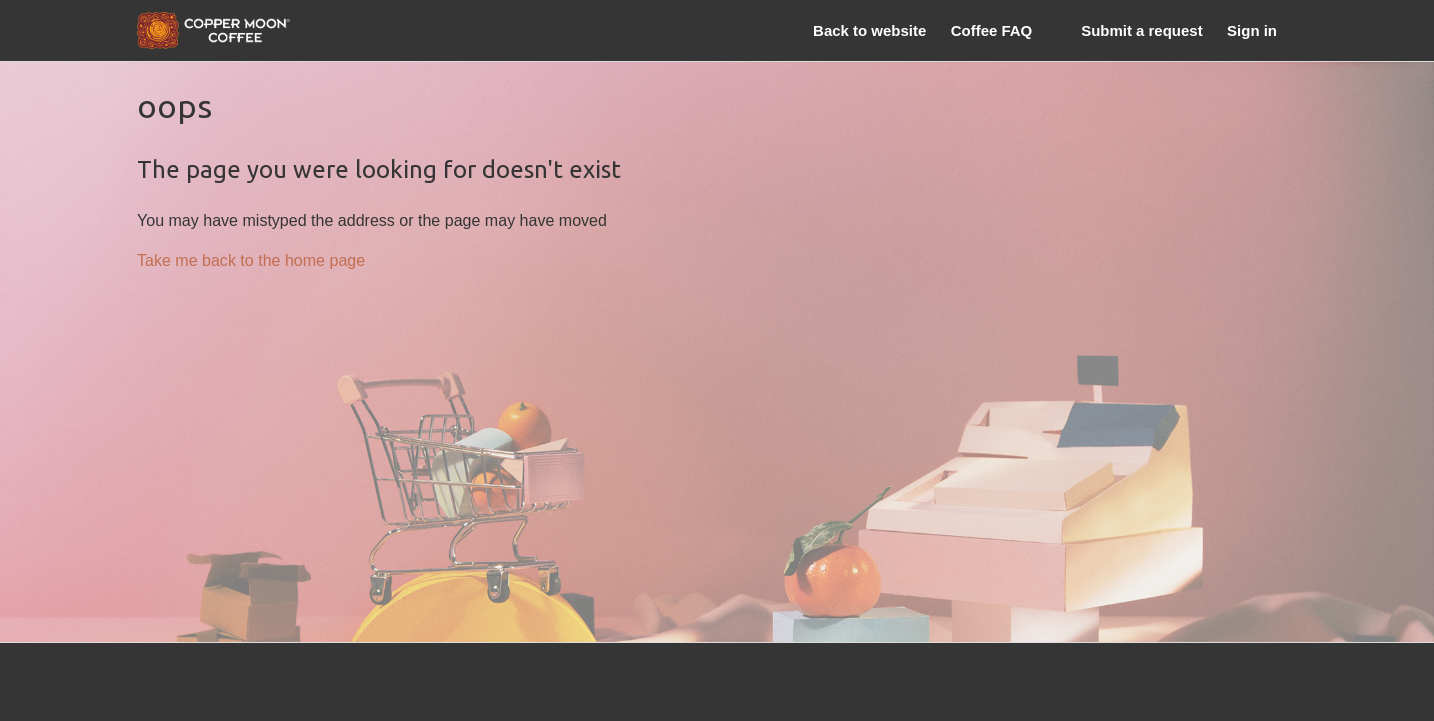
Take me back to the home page (251, 260)
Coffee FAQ (992, 30)
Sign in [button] (1252, 30)
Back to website (869, 30)
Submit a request (1141, 30)
